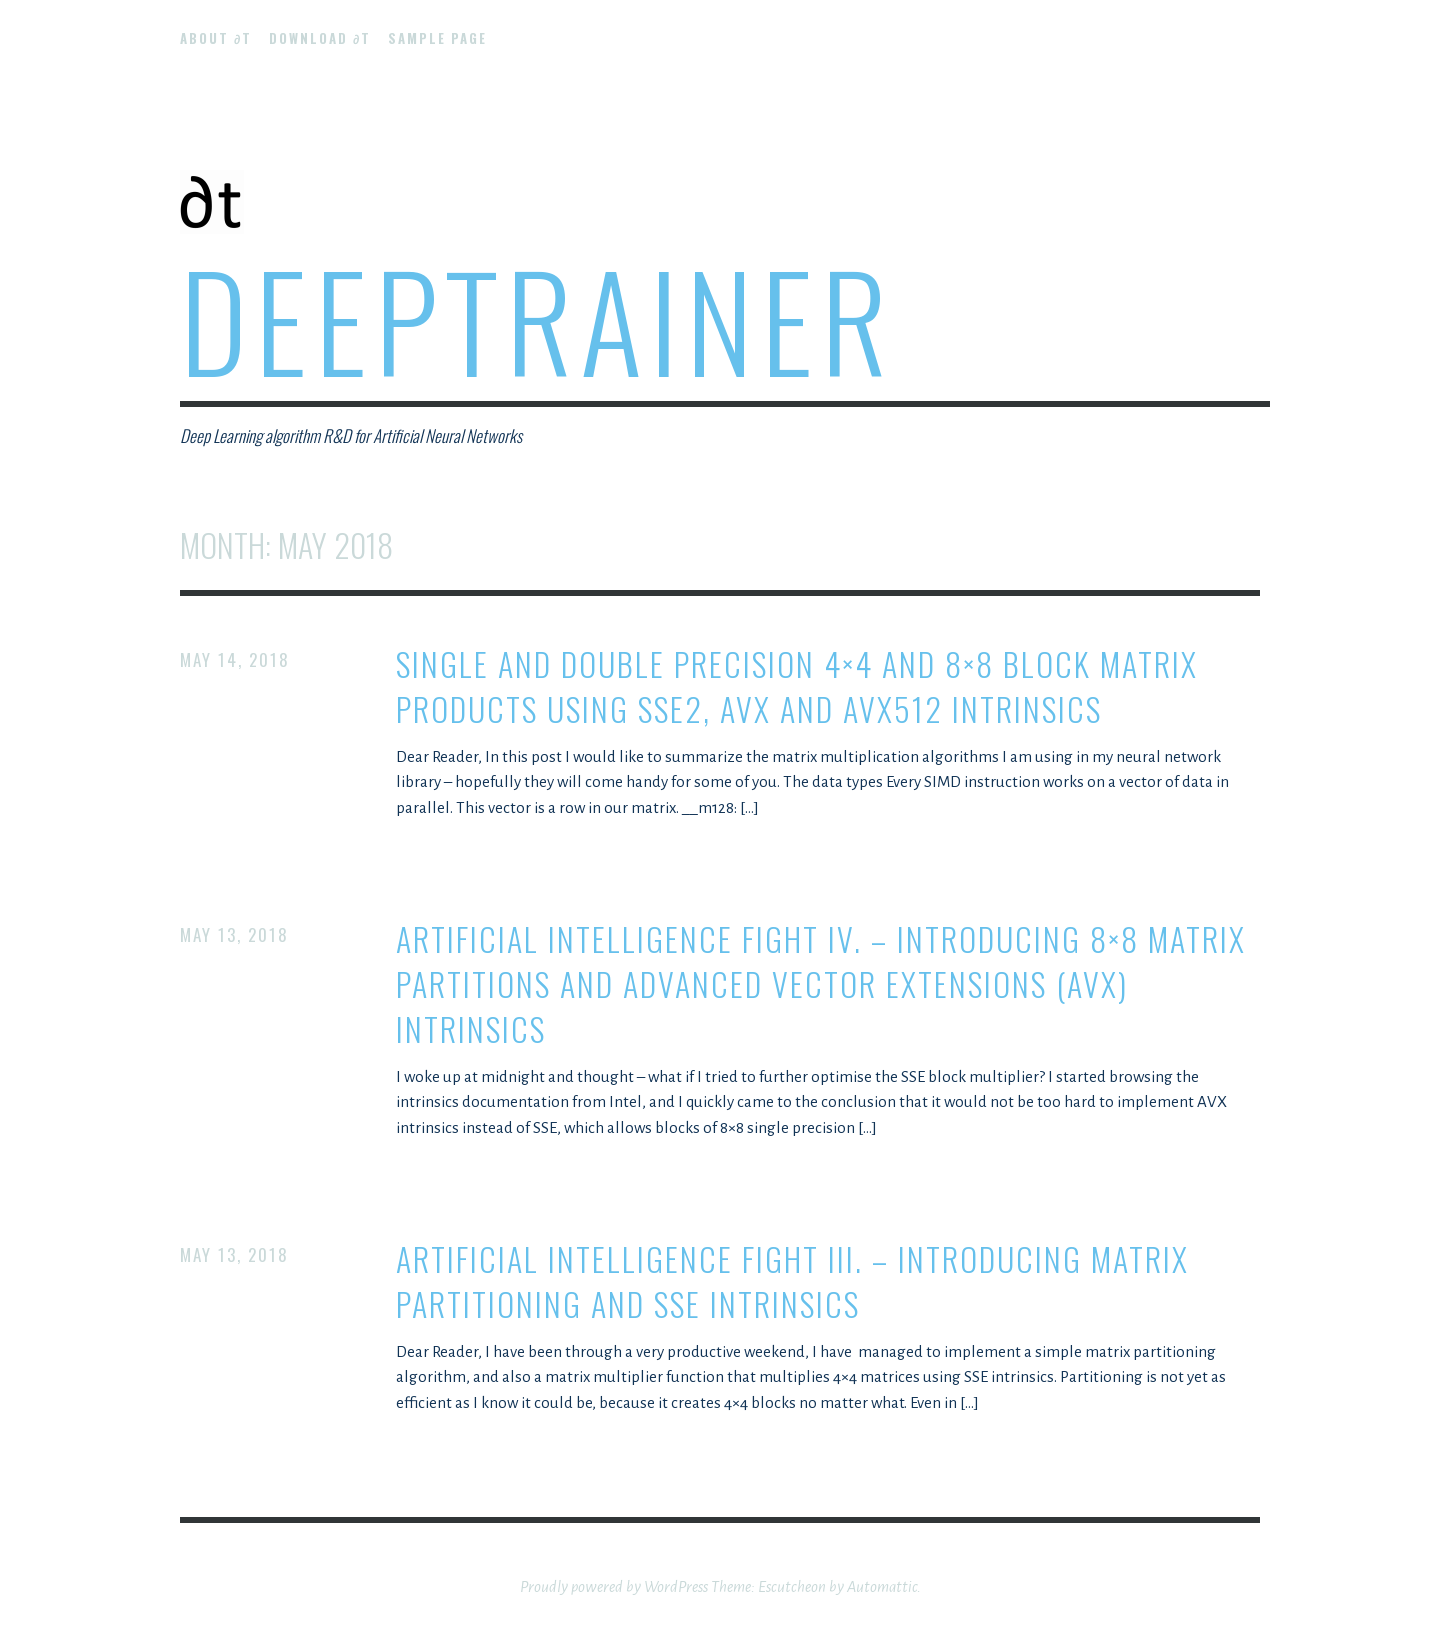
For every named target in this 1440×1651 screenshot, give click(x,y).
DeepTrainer (537, 318)
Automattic (882, 1586)
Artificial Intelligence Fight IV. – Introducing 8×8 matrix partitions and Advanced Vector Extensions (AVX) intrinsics (821, 984)
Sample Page (437, 38)
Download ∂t (320, 38)
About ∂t (216, 38)
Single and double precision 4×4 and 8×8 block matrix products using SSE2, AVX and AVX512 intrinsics (797, 687)
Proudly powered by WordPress (614, 1586)
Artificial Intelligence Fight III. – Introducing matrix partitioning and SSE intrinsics (792, 1282)
